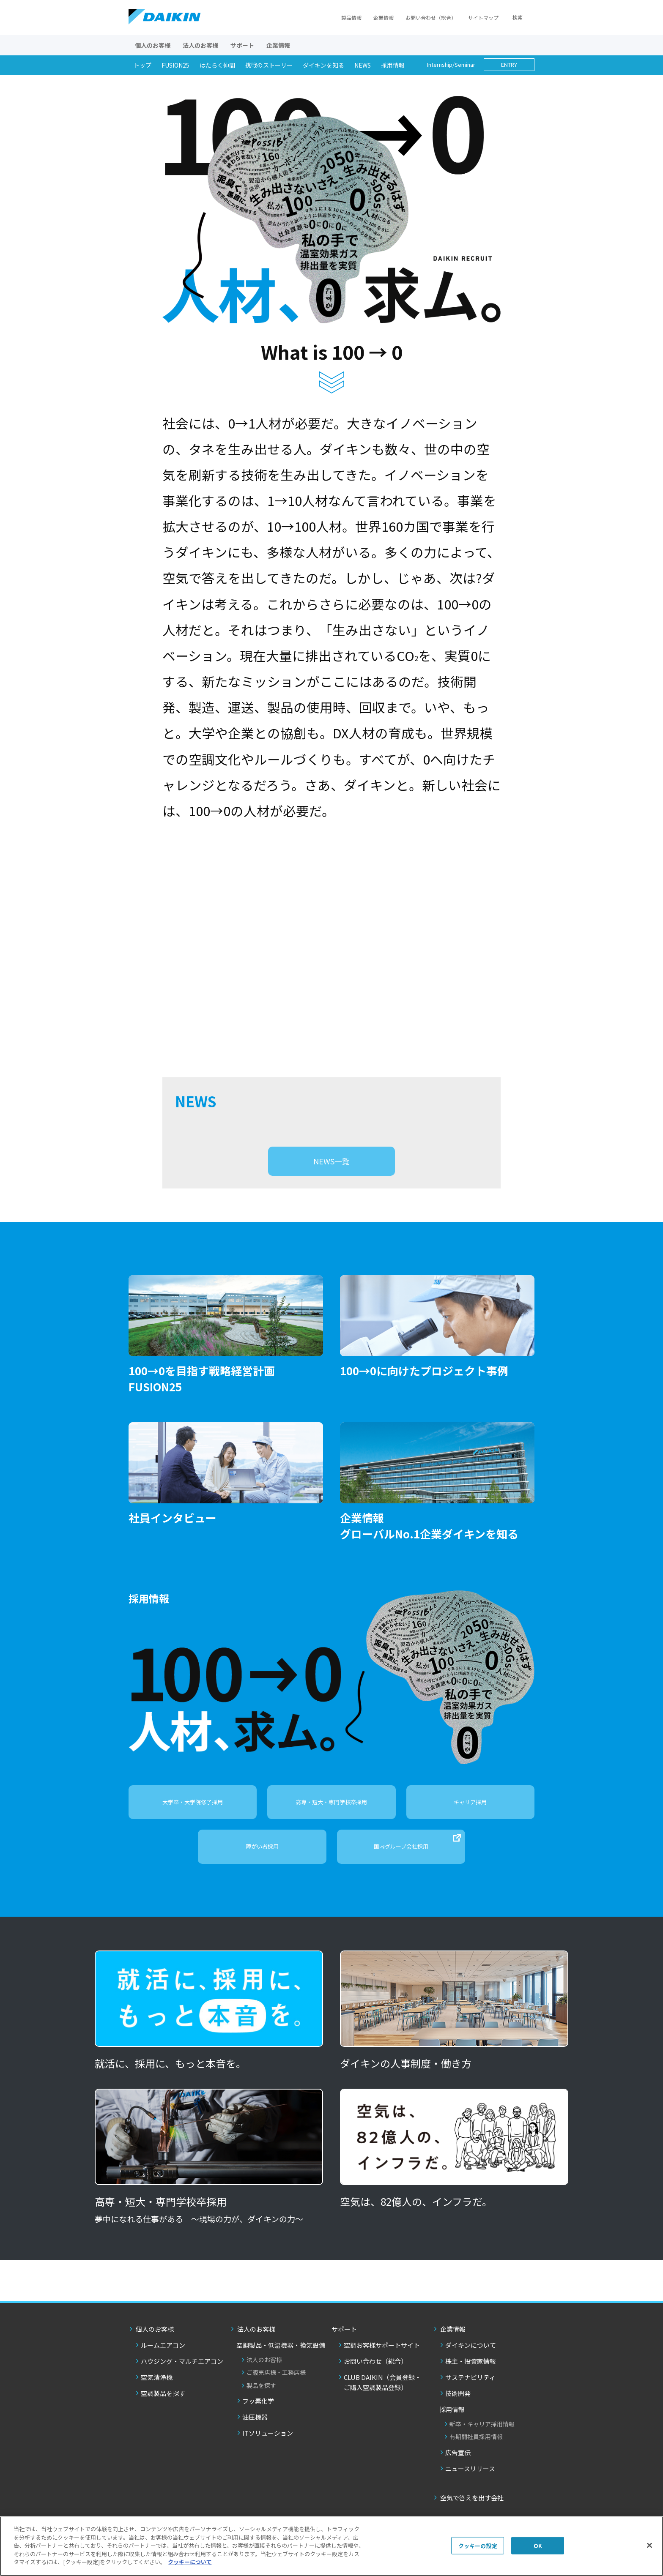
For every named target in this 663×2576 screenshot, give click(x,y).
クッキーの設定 (477, 2545)
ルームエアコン (163, 2364)
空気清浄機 (157, 2397)
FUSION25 (175, 65)
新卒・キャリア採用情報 (482, 2443)
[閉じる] (649, 2545)
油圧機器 (255, 2436)
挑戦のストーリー (269, 65)
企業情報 (383, 17)
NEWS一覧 (331, 1180)
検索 (517, 17)
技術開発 (458, 2413)
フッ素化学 (258, 2420)
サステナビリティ (470, 2397)
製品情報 (351, 17)
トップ (142, 65)
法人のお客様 (264, 2379)
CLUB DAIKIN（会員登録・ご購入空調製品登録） (382, 2402)
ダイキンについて (470, 2364)
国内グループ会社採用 (417, 1862)
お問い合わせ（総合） (430, 17)
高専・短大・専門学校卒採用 (331, 1821)
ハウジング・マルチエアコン (182, 2381)
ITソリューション (267, 2452)
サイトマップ (483, 17)
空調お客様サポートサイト (382, 2364)
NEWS (362, 65)
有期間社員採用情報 (476, 2456)
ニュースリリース (470, 2488)
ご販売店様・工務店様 (276, 2392)
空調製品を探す (163, 2413)
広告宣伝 (458, 2472)
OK (538, 2545)
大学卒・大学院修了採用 (192, 1821)
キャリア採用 (470, 1821)
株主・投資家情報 (470, 2381)
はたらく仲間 (217, 65)
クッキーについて (190, 2562)
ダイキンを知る (323, 65)
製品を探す (261, 2405)
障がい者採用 (262, 1866)
